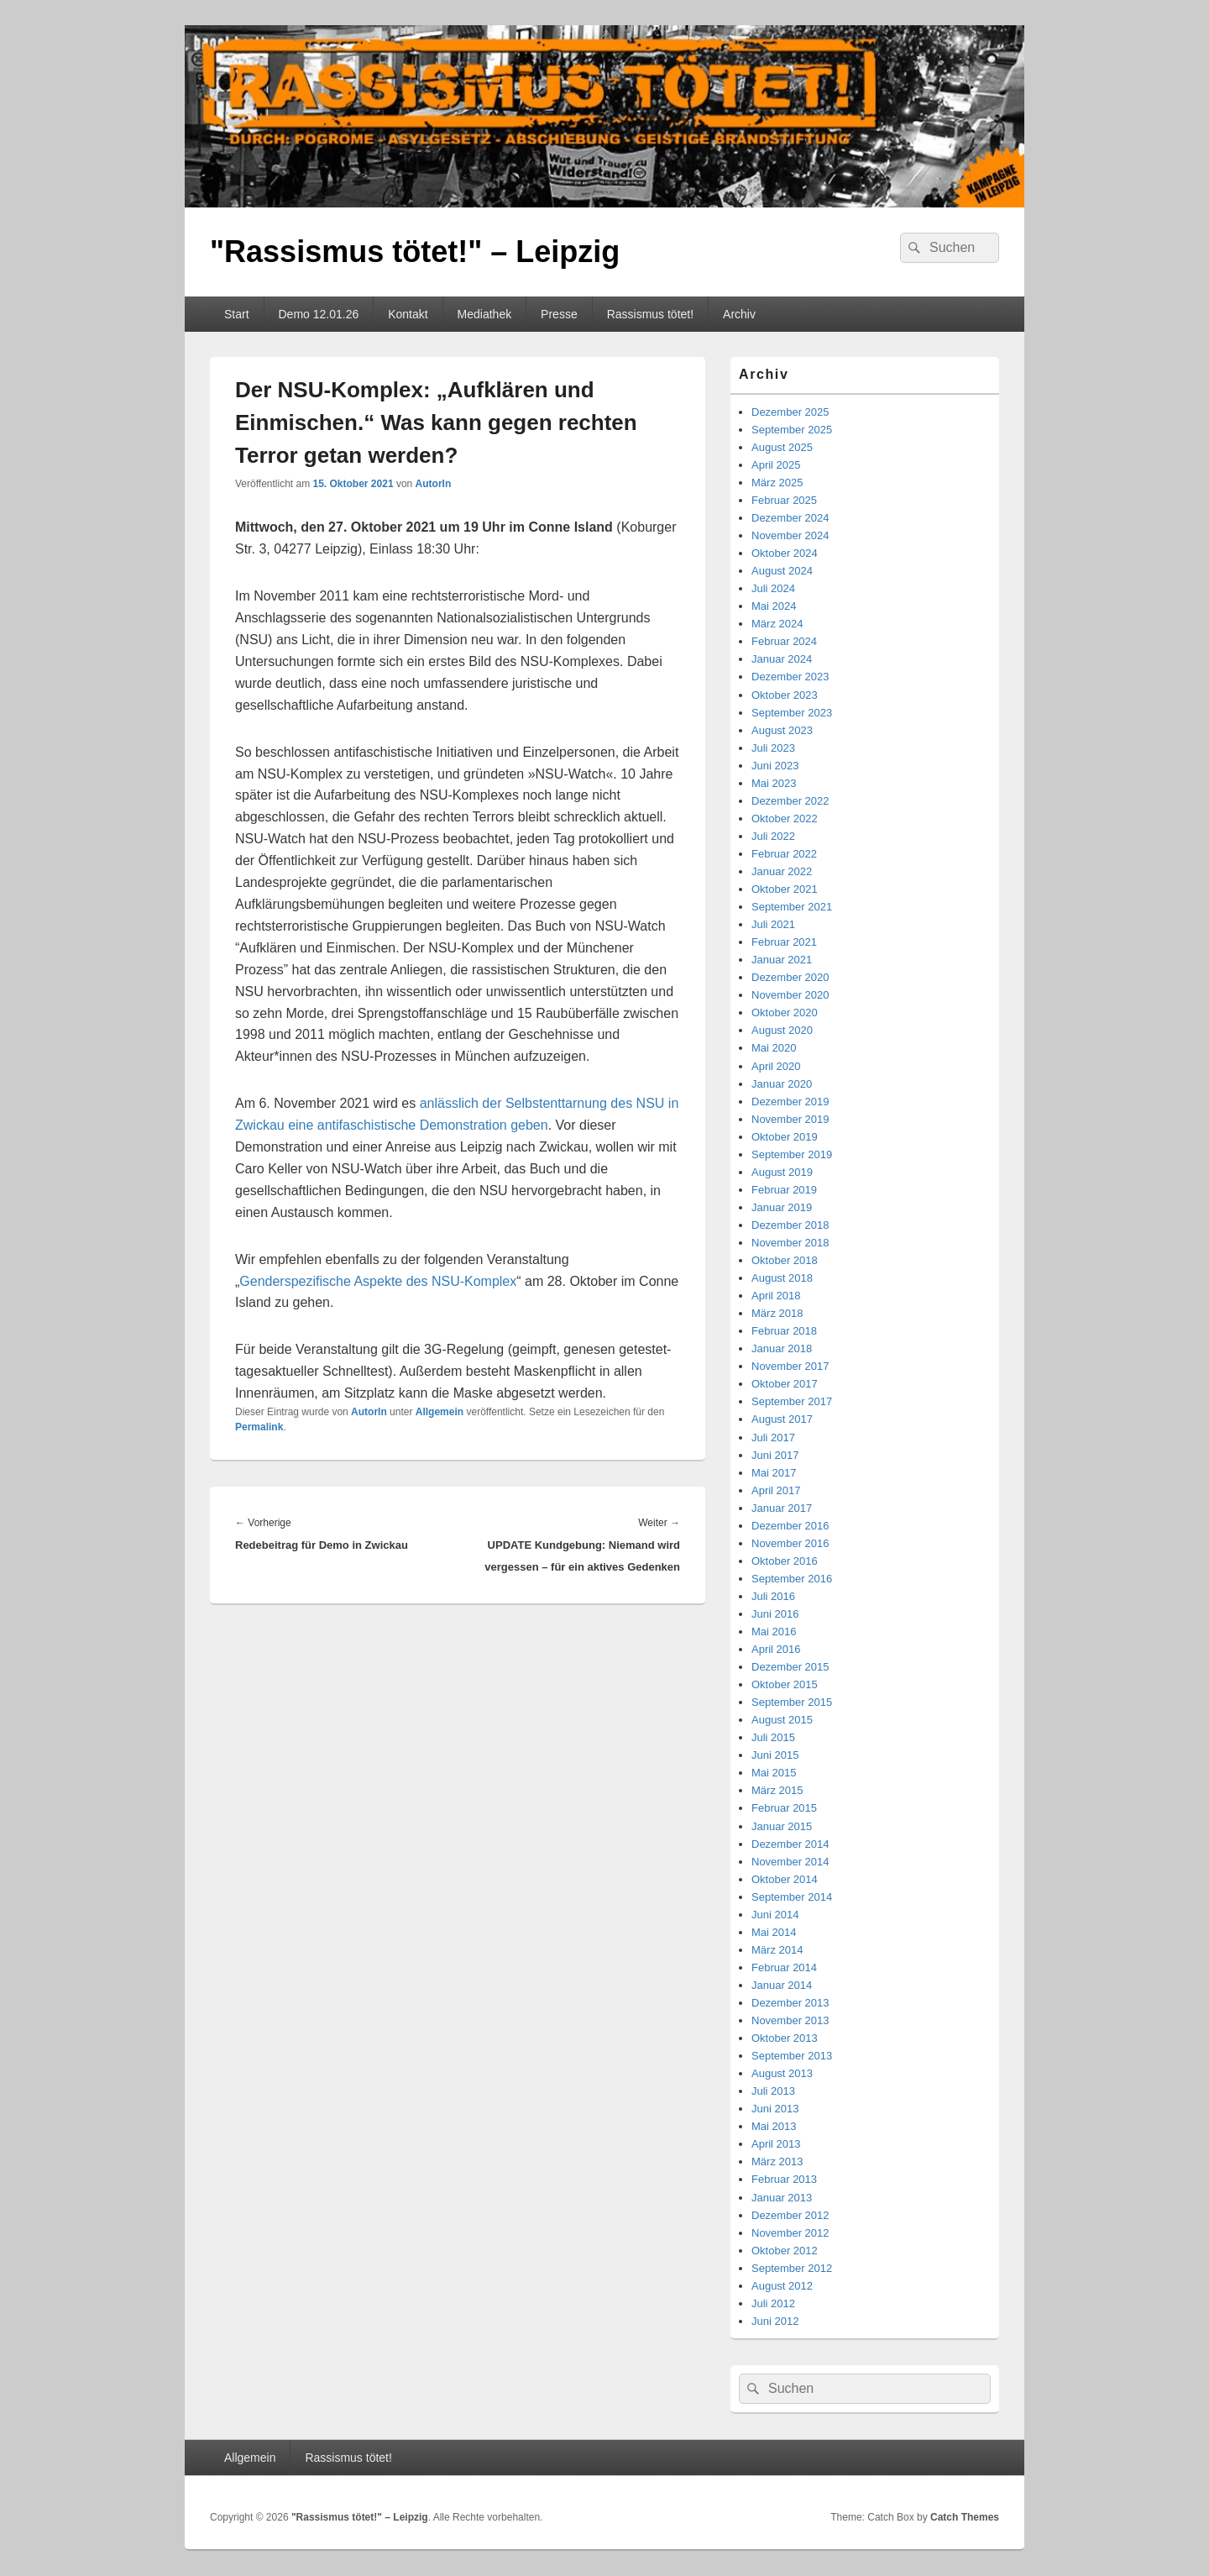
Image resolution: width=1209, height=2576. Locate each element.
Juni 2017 (774, 1455)
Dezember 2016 (790, 1525)
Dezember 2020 (790, 977)
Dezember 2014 (790, 1844)
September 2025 (791, 429)
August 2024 (782, 570)
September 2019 (791, 1154)
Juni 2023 (774, 765)
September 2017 (791, 1401)
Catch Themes (964, 2517)
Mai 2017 (773, 1472)
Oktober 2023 (784, 695)
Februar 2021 (784, 942)
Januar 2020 (781, 1084)
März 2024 (777, 623)
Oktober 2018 (784, 1260)
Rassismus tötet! (650, 314)
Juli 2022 (773, 836)
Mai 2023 (773, 783)
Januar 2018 (781, 1348)
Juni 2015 (774, 1755)
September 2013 (791, 2055)
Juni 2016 (774, 1614)
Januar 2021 (781, 959)
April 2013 (776, 2144)
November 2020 (790, 995)
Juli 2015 (773, 1737)
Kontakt (407, 314)
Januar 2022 (781, 871)
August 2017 (782, 1419)
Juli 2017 (773, 1437)
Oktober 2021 (784, 889)
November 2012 (790, 2233)
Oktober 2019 (784, 1137)
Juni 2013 (774, 2108)
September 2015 (791, 1702)
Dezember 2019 (790, 1101)
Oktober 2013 (784, 2038)
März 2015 (777, 1790)
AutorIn (434, 484)
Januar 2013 (781, 2197)
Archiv (739, 314)
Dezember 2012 (790, 2215)
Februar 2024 (784, 641)
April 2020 (776, 1066)
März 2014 (777, 1950)
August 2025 (782, 447)
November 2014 (790, 1861)
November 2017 (790, 1366)
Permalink (259, 1427)
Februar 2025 (784, 500)
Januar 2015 (781, 1826)
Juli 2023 (773, 748)
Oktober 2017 (784, 1383)
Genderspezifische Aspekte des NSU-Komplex (377, 1281)
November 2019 (790, 1119)
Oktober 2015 (784, 1684)
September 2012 (791, 2268)
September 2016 (791, 1578)
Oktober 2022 (784, 818)
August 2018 (782, 1278)
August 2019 (782, 1172)
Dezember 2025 (790, 412)
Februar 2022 (784, 853)
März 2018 (777, 1313)
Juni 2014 (774, 1914)
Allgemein (439, 1412)
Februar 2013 (784, 2179)
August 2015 (782, 1719)
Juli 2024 (773, 588)
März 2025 (777, 482)
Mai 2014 (773, 1932)
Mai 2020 (773, 1047)
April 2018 (776, 1295)
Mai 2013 (773, 2126)
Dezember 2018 (790, 1225)
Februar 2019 (784, 1189)
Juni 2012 (774, 2321)
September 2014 (791, 1897)
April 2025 (776, 465)
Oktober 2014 (784, 1879)
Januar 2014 (781, 1985)
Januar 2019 (781, 1207)
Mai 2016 (773, 1631)
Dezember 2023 (790, 676)
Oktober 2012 (784, 2250)
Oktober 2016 (784, 1561)
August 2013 (782, 2073)
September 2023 (791, 712)
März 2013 (777, 2161)
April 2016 (776, 1649)
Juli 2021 (773, 924)
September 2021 (791, 906)
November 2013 (790, 2020)
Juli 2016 (773, 1596)
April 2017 (776, 1490)
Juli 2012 (773, 2303)
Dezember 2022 (790, 801)
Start (236, 314)
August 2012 (782, 2286)
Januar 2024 (781, 659)
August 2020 (782, 1030)
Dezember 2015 (790, 1666)
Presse (559, 314)
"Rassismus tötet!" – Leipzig (415, 251)
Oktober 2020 (784, 1012)
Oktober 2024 (784, 553)
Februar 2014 (784, 1967)
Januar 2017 (781, 1508)
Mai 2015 (773, 1772)
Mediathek (485, 314)
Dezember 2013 (790, 2002)
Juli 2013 (773, 2091)
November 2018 (790, 1242)
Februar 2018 (784, 1331)
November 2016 (790, 1543)
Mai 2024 (773, 606)
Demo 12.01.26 (318, 314)
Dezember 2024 (790, 518)
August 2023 (782, 730)
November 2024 (790, 535)
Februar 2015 (784, 1808)
